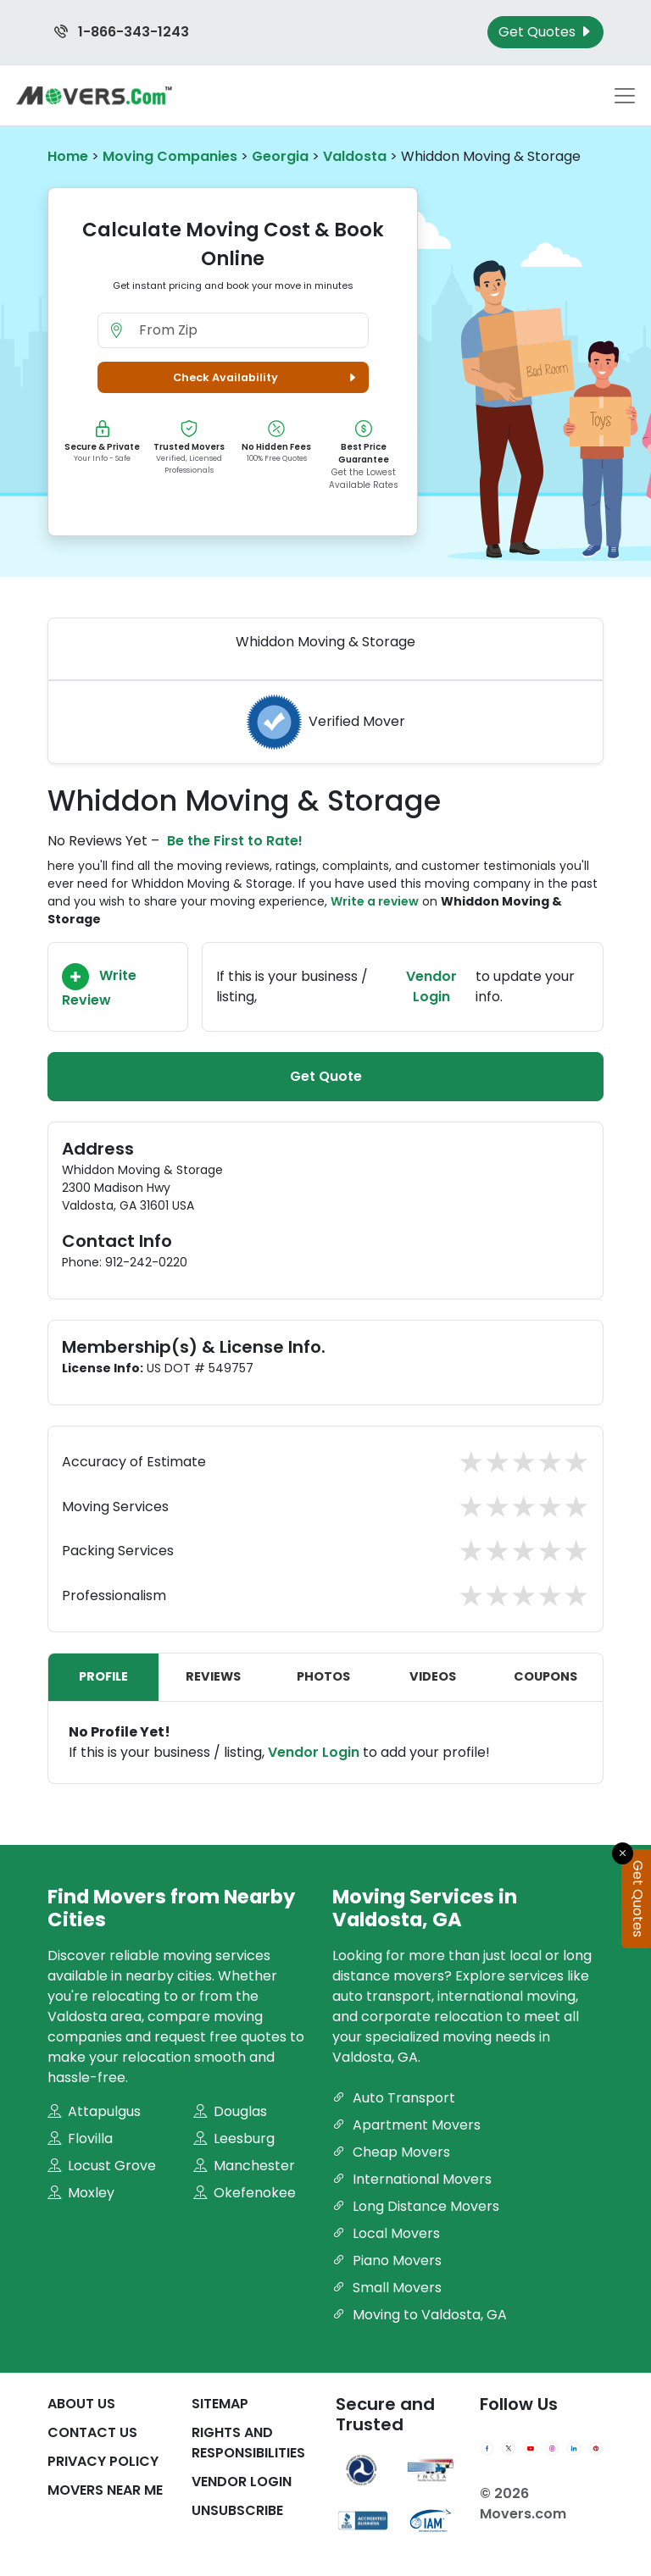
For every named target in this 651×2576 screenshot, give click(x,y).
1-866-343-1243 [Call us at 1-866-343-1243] (121, 32)
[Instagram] (552, 2449)
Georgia (280, 156)
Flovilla (80, 2138)
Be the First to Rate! (235, 840)
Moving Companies (170, 156)
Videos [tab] (432, 1676)
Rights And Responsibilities (248, 2442)
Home (67, 156)
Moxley (80, 2192)
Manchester (244, 2165)
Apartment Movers (406, 2125)
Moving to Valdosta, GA (419, 2314)
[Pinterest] (596, 2449)
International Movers (412, 2179)
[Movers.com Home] (94, 95)
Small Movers (387, 2287)
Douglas (230, 2111)
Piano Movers (387, 2260)
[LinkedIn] (573, 2449)
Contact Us (92, 2432)
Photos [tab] (323, 1676)
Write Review (99, 986)
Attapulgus (94, 2111)
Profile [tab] (103, 1676)
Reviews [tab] (213, 1676)
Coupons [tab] (545, 1676)
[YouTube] (530, 2449)
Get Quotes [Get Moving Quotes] (545, 32)
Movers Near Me (105, 2490)
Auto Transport (393, 2098)
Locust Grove (101, 2165)
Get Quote (326, 1076)
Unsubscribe (237, 2510)
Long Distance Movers (415, 2206)
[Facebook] (487, 2449)
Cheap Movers (391, 2152)
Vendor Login (431, 986)
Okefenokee (244, 2192)
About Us (81, 2403)
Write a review (375, 901)
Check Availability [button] (266, 377)
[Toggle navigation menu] (624, 95)
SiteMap (220, 2403)
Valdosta (355, 156)
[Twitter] (508, 2449)
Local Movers (386, 2233)
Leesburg (234, 2138)
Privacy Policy (103, 2461)
